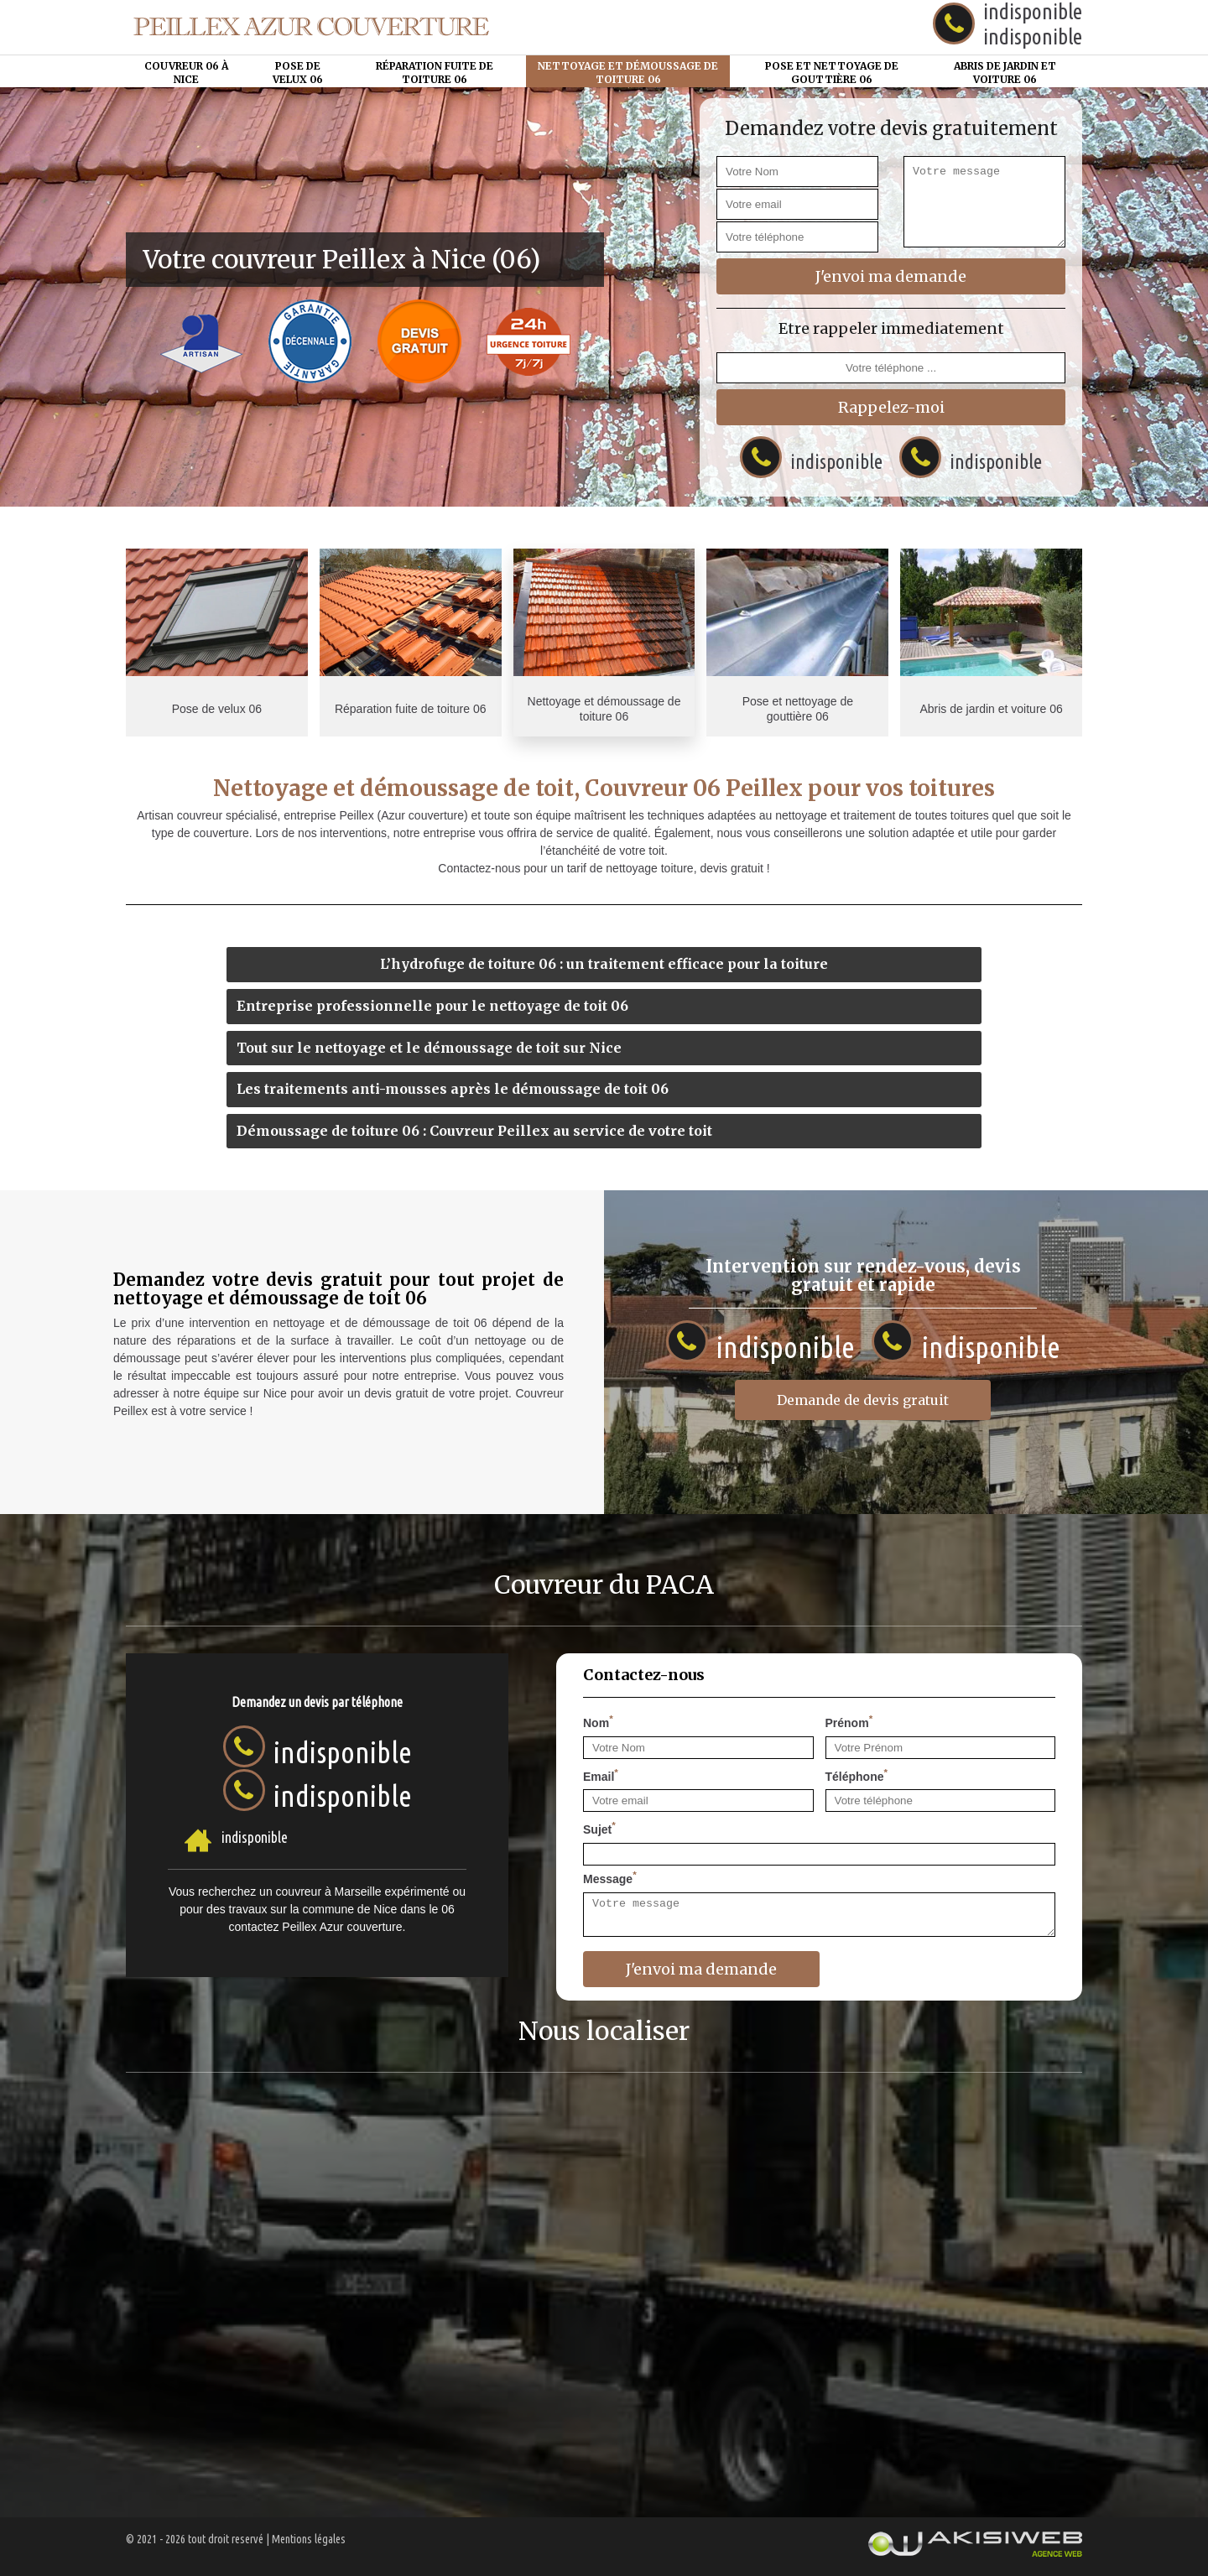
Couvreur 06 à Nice (186, 73)
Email (600, 1775)
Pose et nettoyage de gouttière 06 (831, 73)
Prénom (849, 1721)
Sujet (599, 1827)
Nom (598, 1721)
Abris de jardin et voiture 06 (1005, 73)
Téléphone (856, 1775)
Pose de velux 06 (298, 73)
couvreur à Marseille (329, 1891)
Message (610, 1877)
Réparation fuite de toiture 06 (434, 73)
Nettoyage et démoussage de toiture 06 (628, 73)
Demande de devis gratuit (863, 1400)
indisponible (1032, 36)
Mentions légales (309, 2539)
